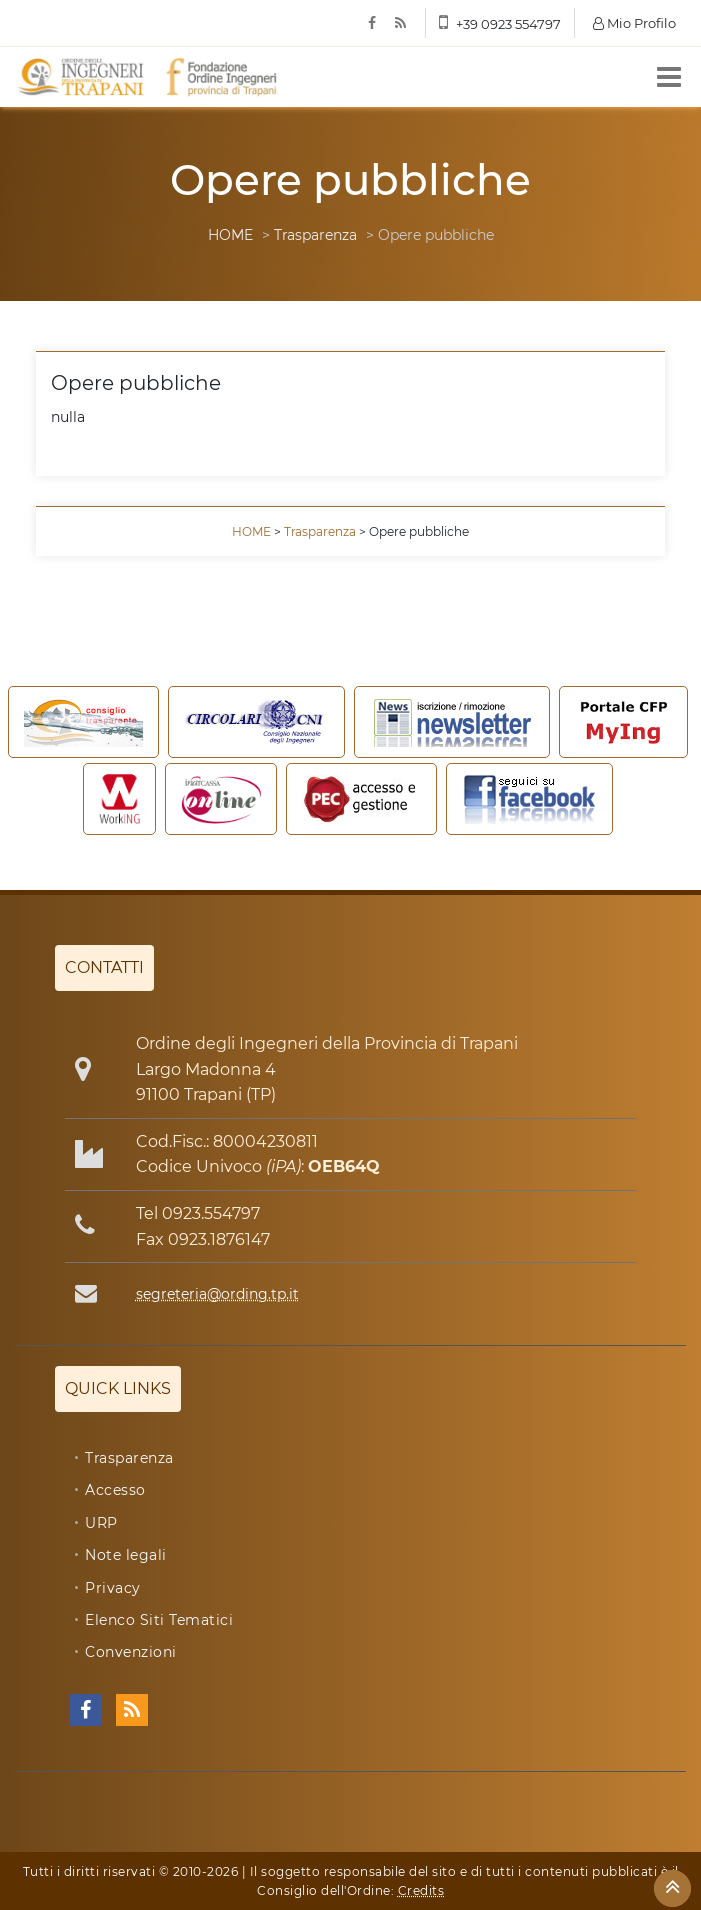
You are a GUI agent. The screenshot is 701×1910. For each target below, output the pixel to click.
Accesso (115, 1490)
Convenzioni (131, 1652)
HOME (230, 235)
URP (101, 1523)
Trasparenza (315, 235)
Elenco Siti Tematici (159, 1620)
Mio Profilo (634, 23)
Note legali (126, 1555)
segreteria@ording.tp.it (217, 1294)
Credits (421, 1890)
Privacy (113, 1588)
